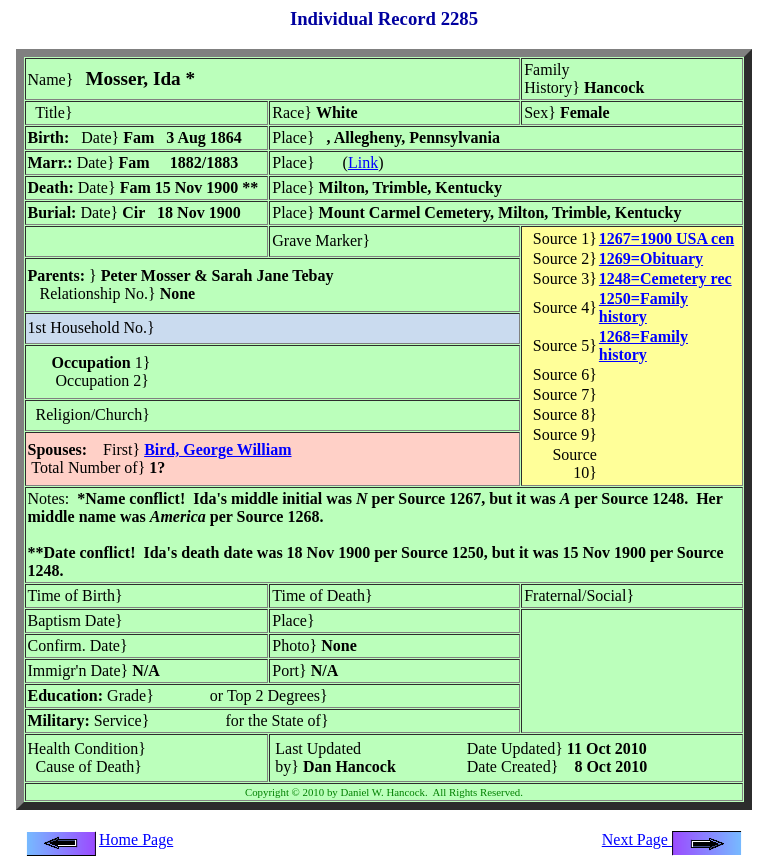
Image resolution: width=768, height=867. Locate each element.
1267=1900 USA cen (666, 238)
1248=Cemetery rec (665, 278)
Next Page (672, 839)
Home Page (136, 839)
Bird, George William (217, 449)
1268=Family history (643, 345)
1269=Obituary (651, 258)
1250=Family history (643, 307)
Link (363, 162)
